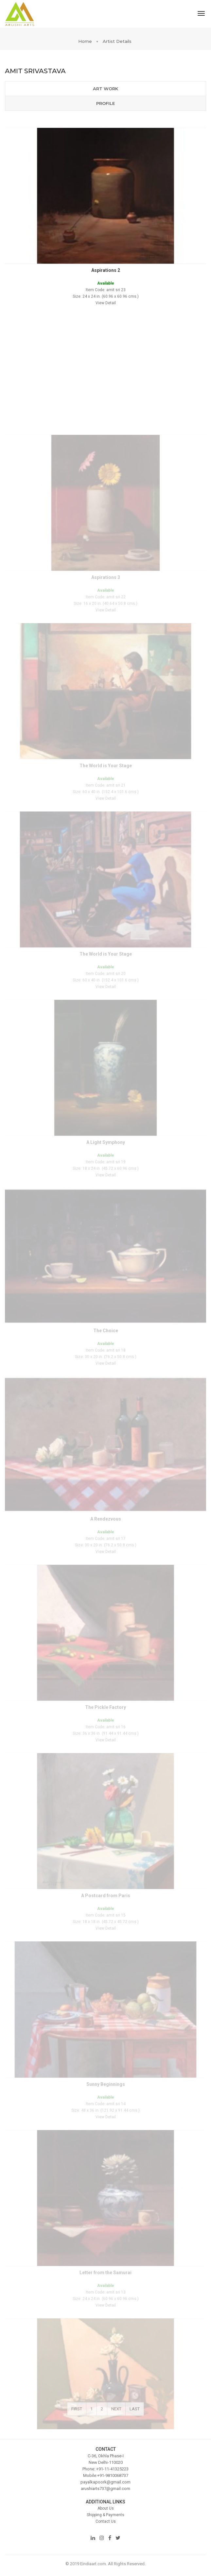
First (76, 2415)
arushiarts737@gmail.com (105, 2488)
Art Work (105, 88)
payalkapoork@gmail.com (105, 2482)
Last (135, 2415)
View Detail (106, 323)
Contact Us (106, 2521)
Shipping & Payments (105, 2515)
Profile (105, 103)
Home (85, 41)
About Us (105, 2508)
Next (116, 2415)
